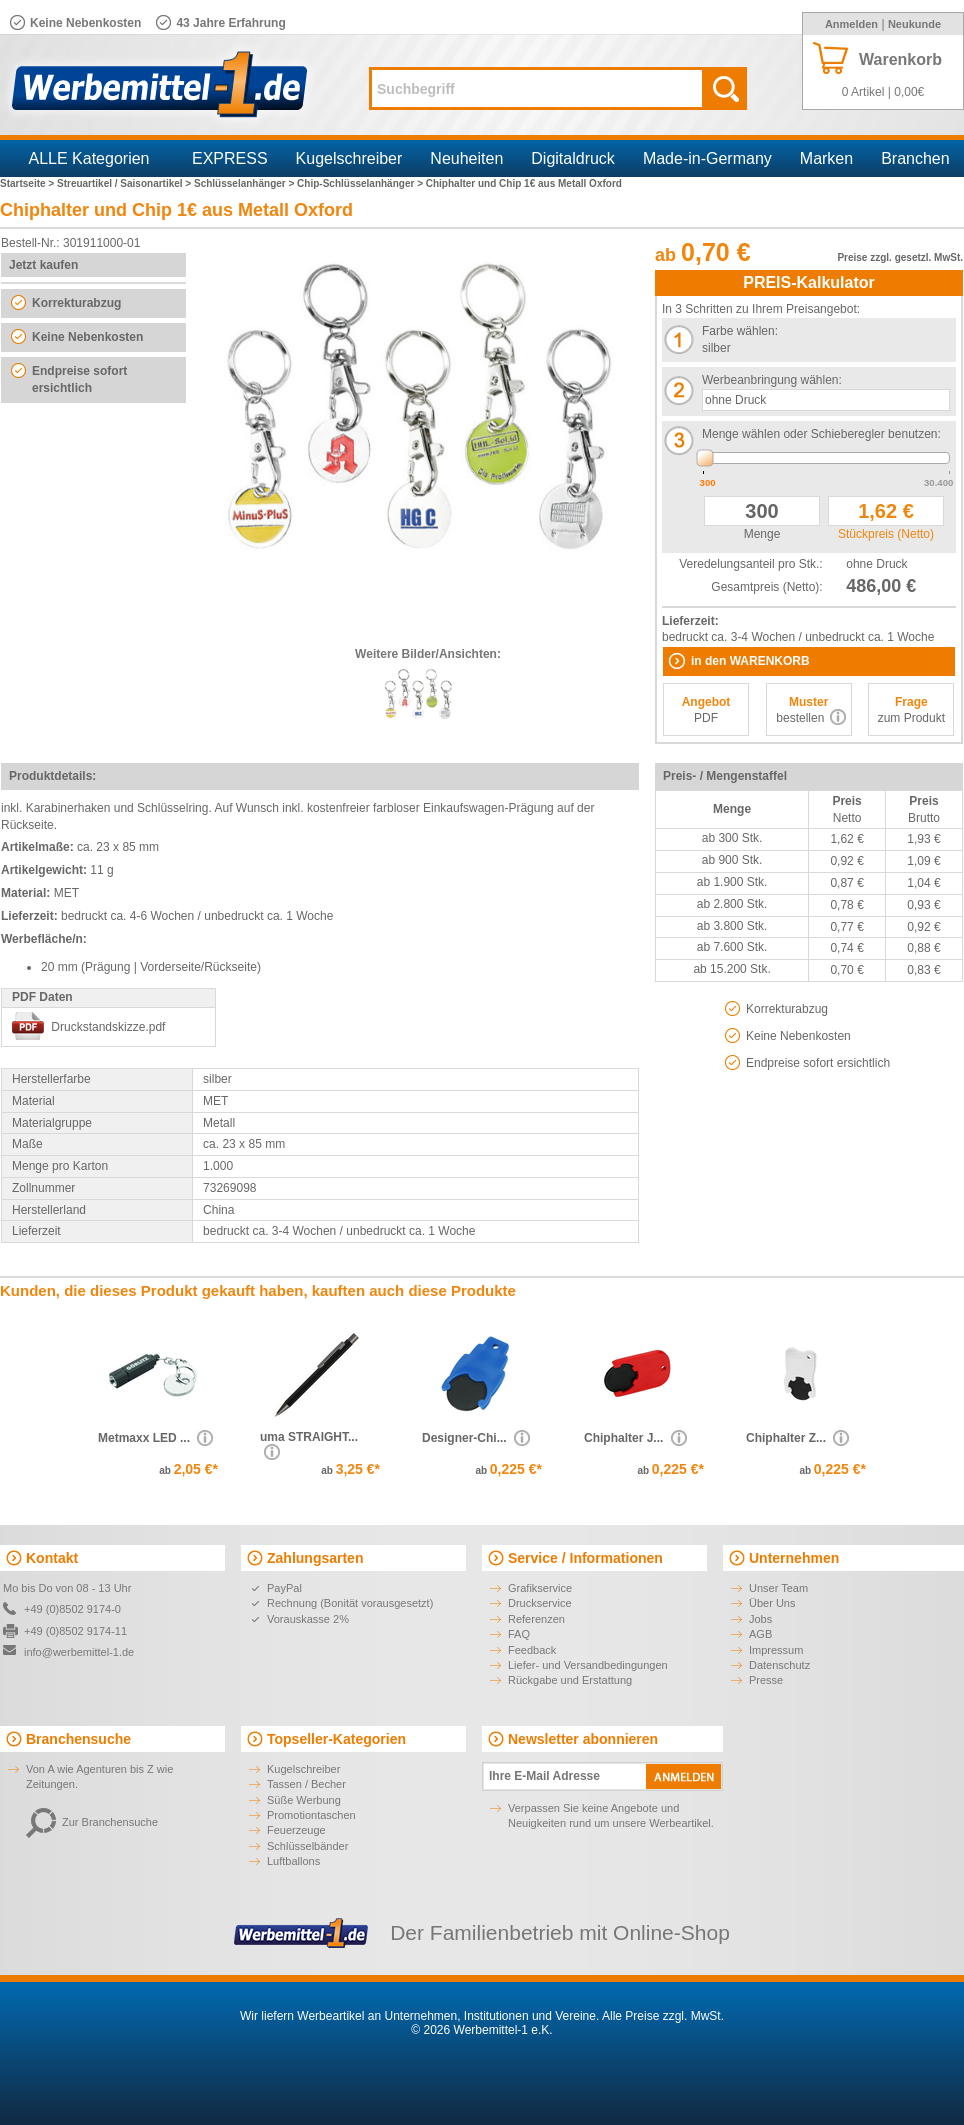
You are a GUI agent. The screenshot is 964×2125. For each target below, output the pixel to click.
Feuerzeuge (296, 1830)
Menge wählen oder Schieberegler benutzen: (821, 434)
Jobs (760, 1619)
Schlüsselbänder (307, 1846)
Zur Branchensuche (92, 1822)
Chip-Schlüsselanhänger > (361, 183)
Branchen (915, 158)
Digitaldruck (573, 158)
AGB (760, 1634)
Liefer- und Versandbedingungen (588, 1665)
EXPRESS (230, 158)
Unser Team (778, 1588)
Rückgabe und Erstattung (570, 1680)
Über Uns (772, 1603)
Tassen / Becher (306, 1784)
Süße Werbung (304, 1800)
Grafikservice (540, 1588)
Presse (766, 1680)
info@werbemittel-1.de (79, 1652)
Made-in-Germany (707, 158)
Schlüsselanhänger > (245, 183)
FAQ (519, 1634)
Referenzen (536, 1619)
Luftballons (293, 1861)
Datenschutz (779, 1665)
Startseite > (28, 183)
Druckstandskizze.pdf (108, 1027)
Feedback (532, 1650)
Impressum (776, 1650)
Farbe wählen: (740, 331)
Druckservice (540, 1603)
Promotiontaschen (311, 1815)
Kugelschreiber (349, 158)
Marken (826, 158)
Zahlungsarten (315, 1558)
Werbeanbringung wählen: (772, 380)
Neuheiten (466, 158)
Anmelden (851, 24)
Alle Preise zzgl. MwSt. (663, 2016)
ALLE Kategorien (89, 158)
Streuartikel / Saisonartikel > (125, 183)
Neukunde (914, 24)
